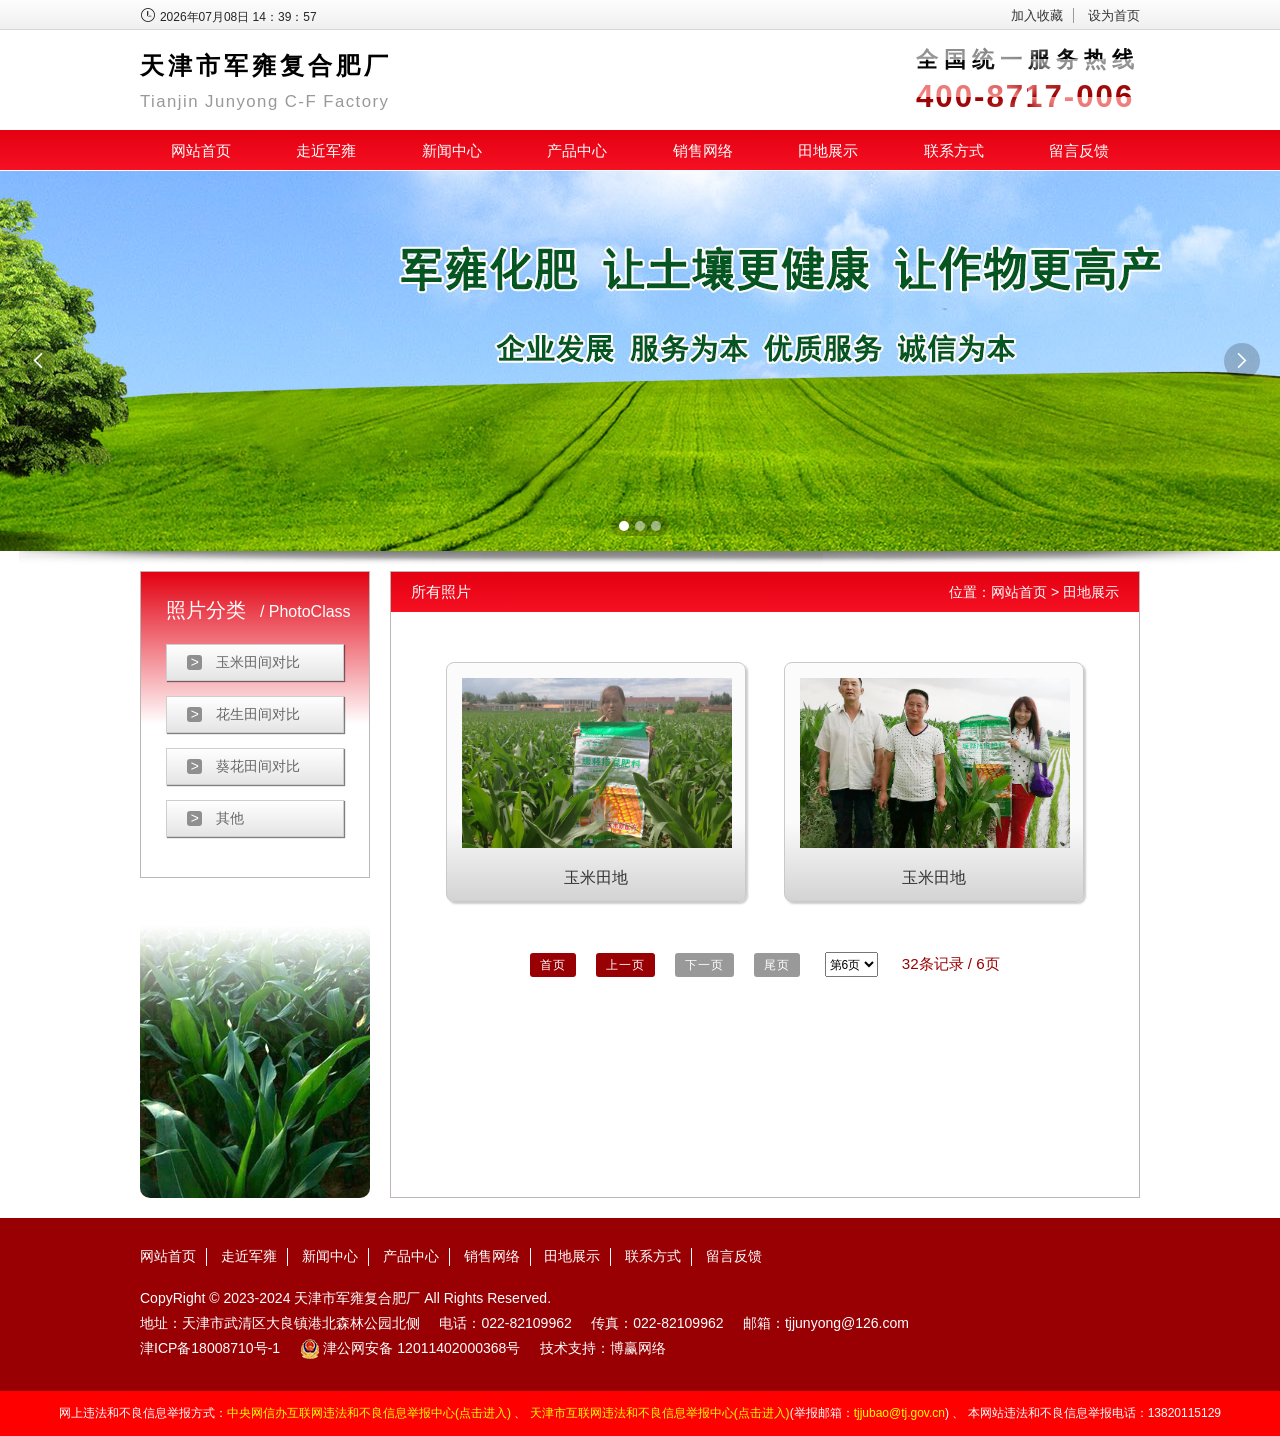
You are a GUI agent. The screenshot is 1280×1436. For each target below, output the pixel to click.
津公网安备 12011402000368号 (410, 1348)
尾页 (777, 965)
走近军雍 (326, 150)
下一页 (704, 965)
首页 (553, 965)
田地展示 (828, 150)
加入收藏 (1037, 15)
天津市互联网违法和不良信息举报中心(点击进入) (660, 1413)
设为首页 (1114, 15)
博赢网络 (638, 1348)
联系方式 (954, 150)
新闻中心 (452, 150)
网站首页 (201, 150)
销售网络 (703, 150)
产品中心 (577, 150)
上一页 (625, 965)
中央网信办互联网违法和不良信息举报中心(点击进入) (369, 1413)
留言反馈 (1079, 150)
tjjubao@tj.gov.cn (899, 1413)
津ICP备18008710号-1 (210, 1348)
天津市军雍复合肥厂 (357, 1298)
